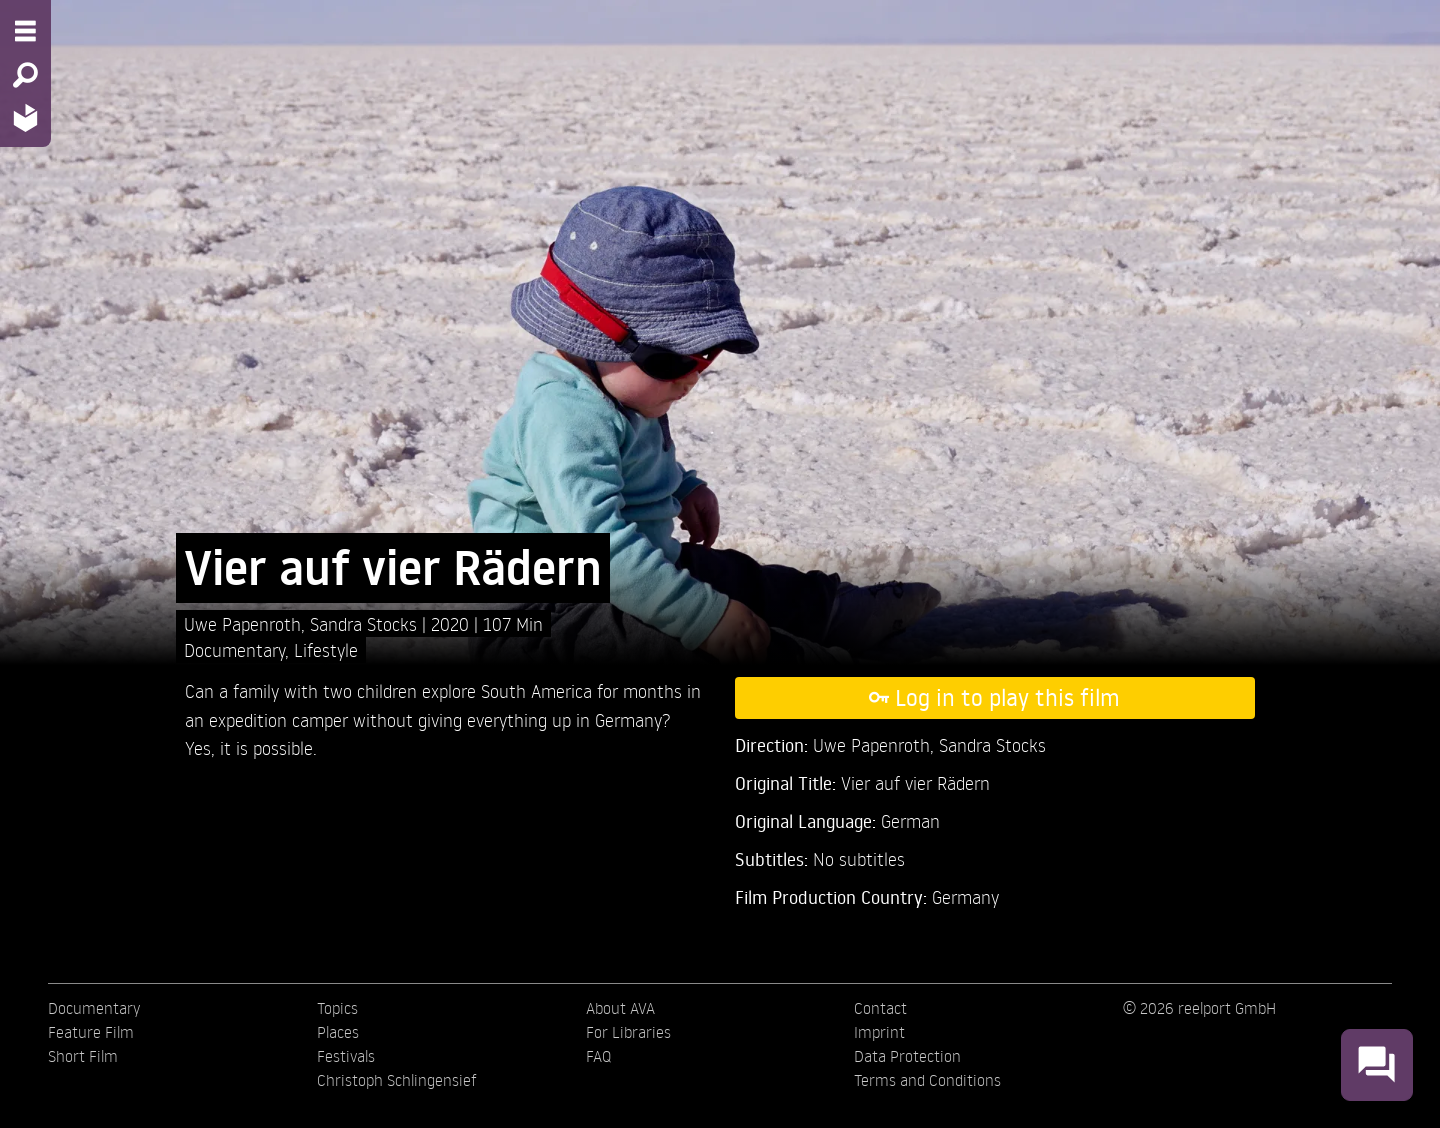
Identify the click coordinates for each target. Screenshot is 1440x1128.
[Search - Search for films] (25, 75)
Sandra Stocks (366, 623)
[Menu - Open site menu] (25, 31)
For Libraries (628, 1032)
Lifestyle (326, 649)
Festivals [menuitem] (346, 1056)
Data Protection (907, 1056)
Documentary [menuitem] (94, 1008)
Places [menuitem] (338, 1032)
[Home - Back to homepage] (25, 117)
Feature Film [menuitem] (91, 1032)
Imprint (879, 1032)
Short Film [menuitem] (83, 1056)
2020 (452, 623)
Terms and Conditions (927, 1080)
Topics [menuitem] (337, 1008)
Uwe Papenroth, (247, 623)
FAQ (598, 1056)
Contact (880, 1008)
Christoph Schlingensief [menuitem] (397, 1080)
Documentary (234, 649)
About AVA (620, 1008)
